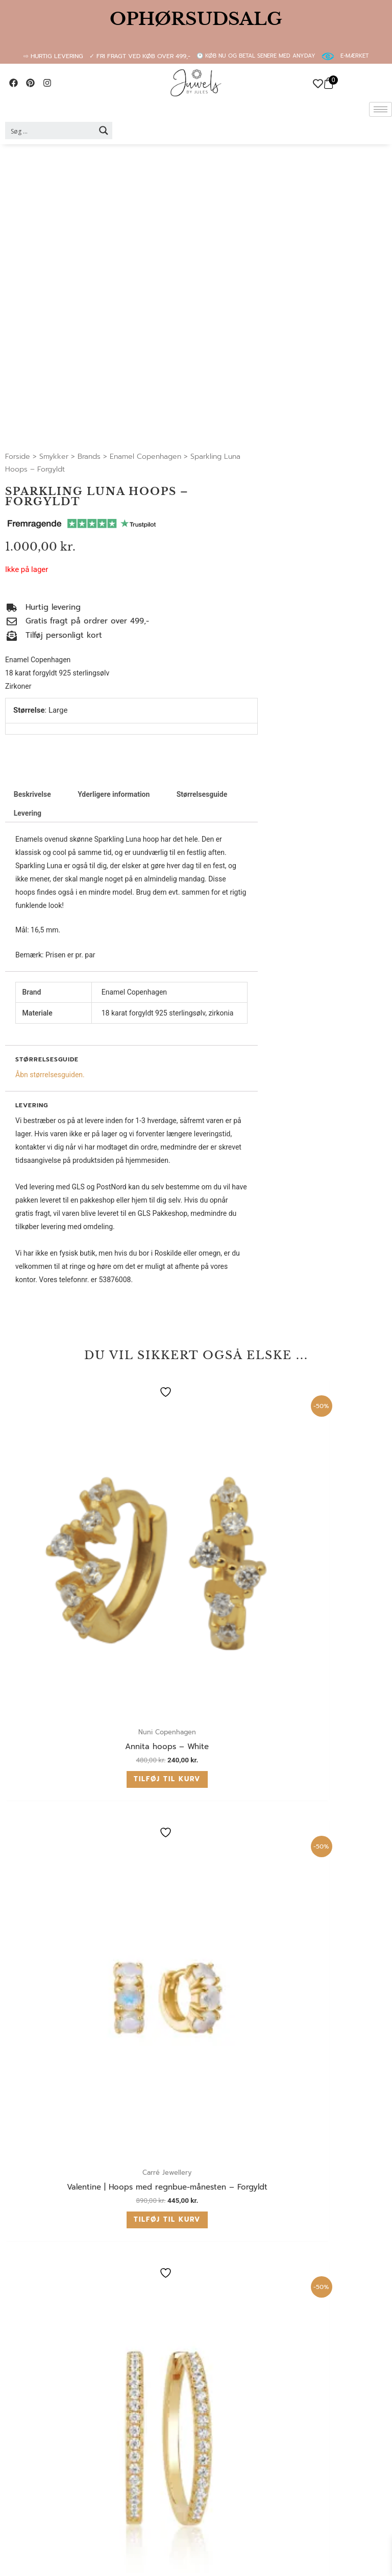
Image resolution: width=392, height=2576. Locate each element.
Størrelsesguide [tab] (202, 794)
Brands (89, 456)
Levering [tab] (27, 813)
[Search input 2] (50, 130)
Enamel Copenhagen (145, 456)
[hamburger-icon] (380, 109)
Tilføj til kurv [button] (93, 1632)
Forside (17, 456)
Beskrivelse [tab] (32, 794)
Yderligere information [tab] (114, 794)
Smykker (53, 456)
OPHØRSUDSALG (196, 19)
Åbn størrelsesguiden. (50, 1075)
